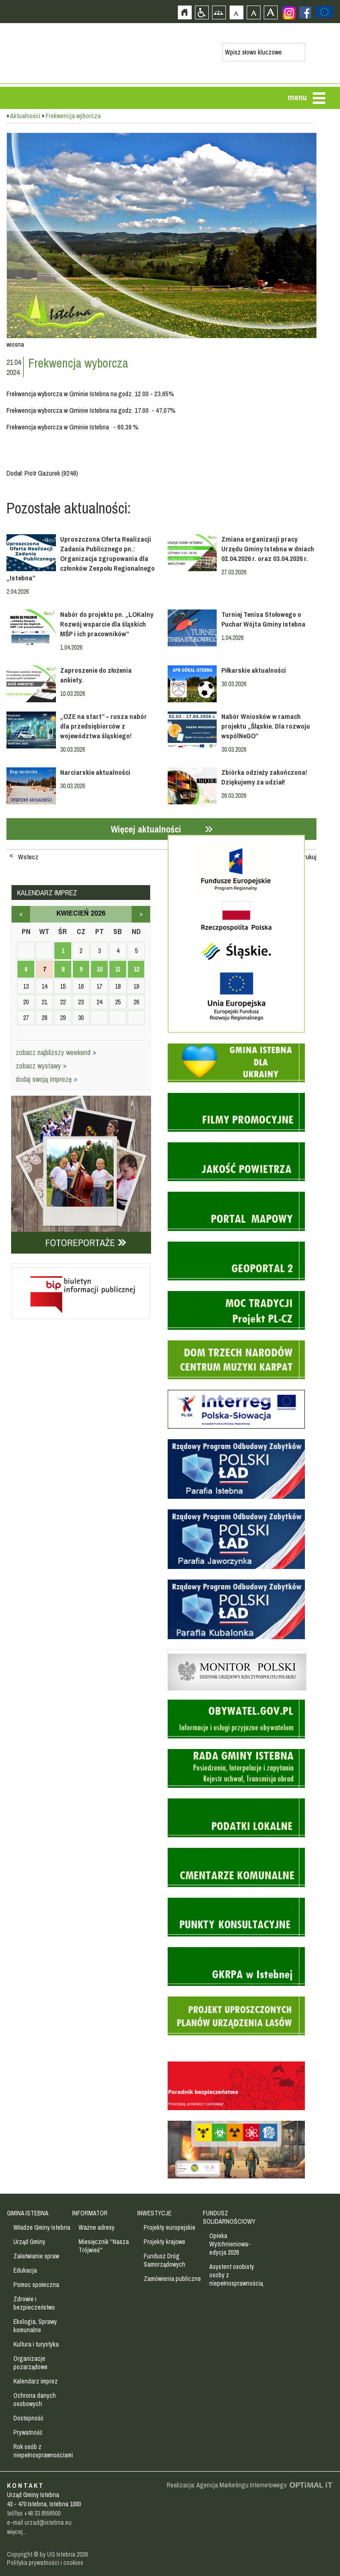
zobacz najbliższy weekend (56, 1052)
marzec (21, 914)
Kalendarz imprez (35, 2381)
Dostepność (28, 2418)
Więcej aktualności (146, 829)
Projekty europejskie (169, 2227)
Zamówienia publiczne (172, 2278)
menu (297, 97)
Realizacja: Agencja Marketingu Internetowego (227, 2485)
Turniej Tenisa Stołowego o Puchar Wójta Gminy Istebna (263, 619)
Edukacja (25, 2270)
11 (117, 969)
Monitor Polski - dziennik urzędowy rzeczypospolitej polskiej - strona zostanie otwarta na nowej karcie (237, 1651)
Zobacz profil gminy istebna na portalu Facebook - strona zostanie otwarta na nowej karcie (305, 12)
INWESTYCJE (154, 2213)
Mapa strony (218, 12)
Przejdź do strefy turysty (332, 197)
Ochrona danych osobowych (34, 2399)
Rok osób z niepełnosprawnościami (43, 2451)
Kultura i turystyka (36, 2344)
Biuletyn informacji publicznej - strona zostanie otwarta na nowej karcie (81, 1265)
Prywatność (27, 2432)
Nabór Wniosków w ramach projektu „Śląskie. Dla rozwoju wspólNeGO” (265, 726)
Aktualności (25, 116)
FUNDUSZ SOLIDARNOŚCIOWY (229, 2217)
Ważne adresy (97, 2227)
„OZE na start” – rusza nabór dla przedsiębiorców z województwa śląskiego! (103, 726)
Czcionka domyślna (236, 12)
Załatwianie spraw (36, 2256)
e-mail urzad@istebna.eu (39, 2522)
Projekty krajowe (164, 2242)
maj (141, 914)
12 (136, 969)
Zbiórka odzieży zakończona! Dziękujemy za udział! (264, 777)
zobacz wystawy (41, 1066)
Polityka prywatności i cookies (45, 2562)
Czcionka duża (270, 12)
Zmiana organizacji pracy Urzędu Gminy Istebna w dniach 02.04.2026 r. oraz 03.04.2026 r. (267, 548)
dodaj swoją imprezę (47, 1079)
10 (99, 969)
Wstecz (28, 857)
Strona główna (184, 12)
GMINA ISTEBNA (28, 2213)
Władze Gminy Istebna (41, 2227)
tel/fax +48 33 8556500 (34, 2513)
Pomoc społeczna (36, 2284)
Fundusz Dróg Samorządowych (164, 2260)
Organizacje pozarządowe (30, 2362)
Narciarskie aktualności (95, 772)
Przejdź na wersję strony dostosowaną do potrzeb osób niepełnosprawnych (201, 12)
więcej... (17, 2532)
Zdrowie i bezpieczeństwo (34, 2303)
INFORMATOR (90, 2213)
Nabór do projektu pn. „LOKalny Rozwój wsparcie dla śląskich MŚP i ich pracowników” (106, 624)
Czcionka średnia (253, 12)
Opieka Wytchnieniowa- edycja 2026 (230, 2244)
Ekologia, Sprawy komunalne (35, 2325)
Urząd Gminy (29, 2242)
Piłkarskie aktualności (253, 670)
